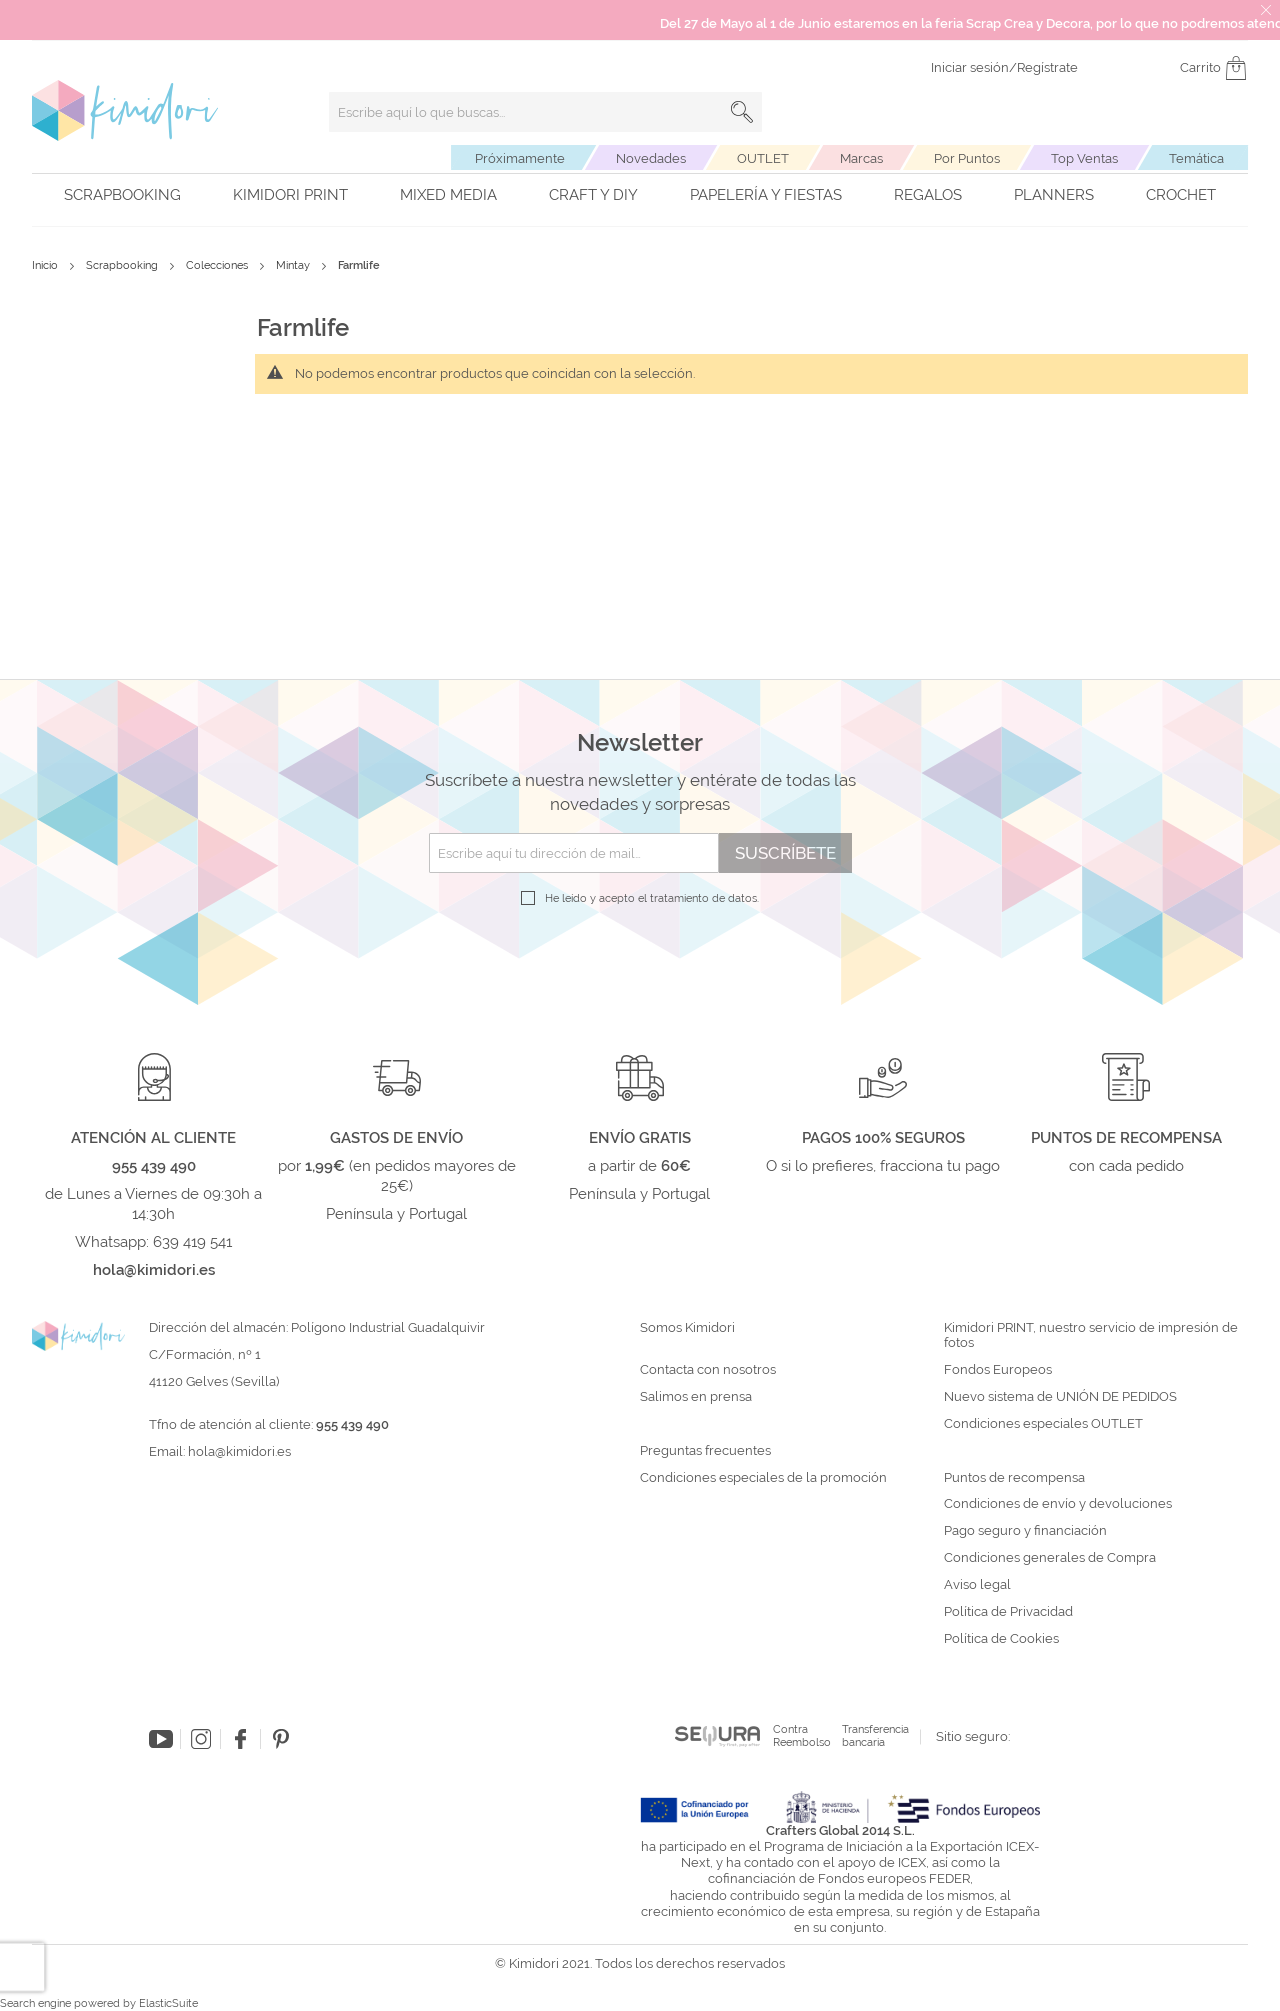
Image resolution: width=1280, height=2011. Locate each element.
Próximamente (520, 158)
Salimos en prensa (696, 1397)
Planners (1054, 195)
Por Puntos (967, 158)
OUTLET (763, 158)
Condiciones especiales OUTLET (1043, 1424)
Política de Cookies (1001, 1639)
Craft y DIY (593, 195)
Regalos (928, 195)
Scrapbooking (122, 195)
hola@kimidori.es (239, 1451)
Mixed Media (448, 195)
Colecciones (218, 265)
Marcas (861, 158)
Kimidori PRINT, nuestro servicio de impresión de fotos (1091, 1335)
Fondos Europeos (998, 1370)
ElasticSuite (168, 2003)
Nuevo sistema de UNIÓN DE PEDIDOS (1060, 1397)
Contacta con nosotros (708, 1370)
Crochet (1181, 195)
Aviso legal (977, 1585)
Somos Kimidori (687, 1328)
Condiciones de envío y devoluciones (1058, 1504)
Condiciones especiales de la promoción (765, 1478)
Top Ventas (1084, 158)
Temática (1196, 158)
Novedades (651, 158)
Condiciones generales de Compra (1050, 1558)
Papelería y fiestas (766, 195)
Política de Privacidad (1008, 1612)
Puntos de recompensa (1014, 1478)
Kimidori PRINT (290, 195)
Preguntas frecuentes (705, 1451)
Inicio (46, 265)
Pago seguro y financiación (1025, 1531)
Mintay (294, 265)
